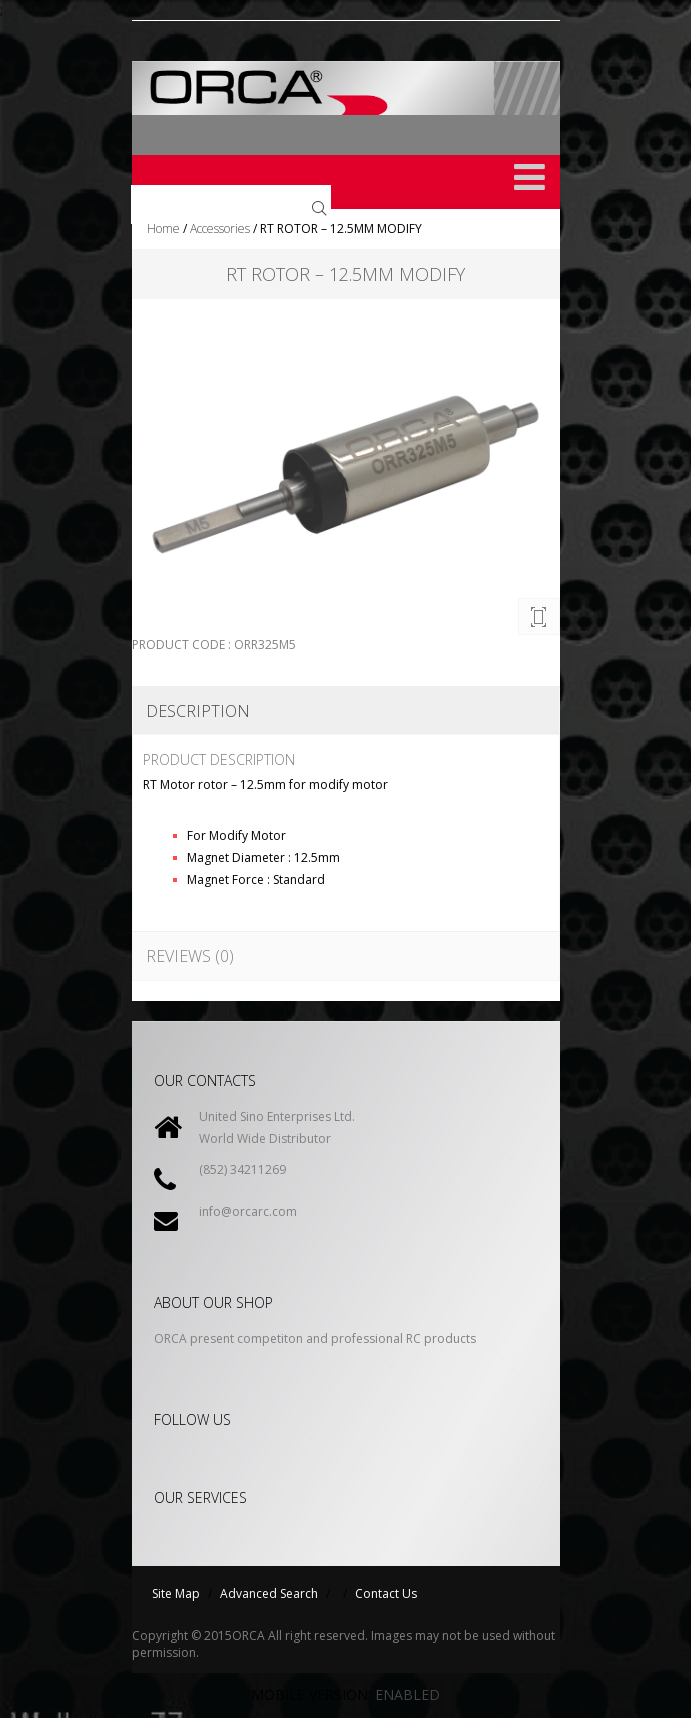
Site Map (176, 1593)
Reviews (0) (190, 956)
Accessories (220, 228)
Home (163, 228)
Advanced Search (269, 1593)
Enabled (407, 1694)
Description (198, 711)
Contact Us (386, 1593)
